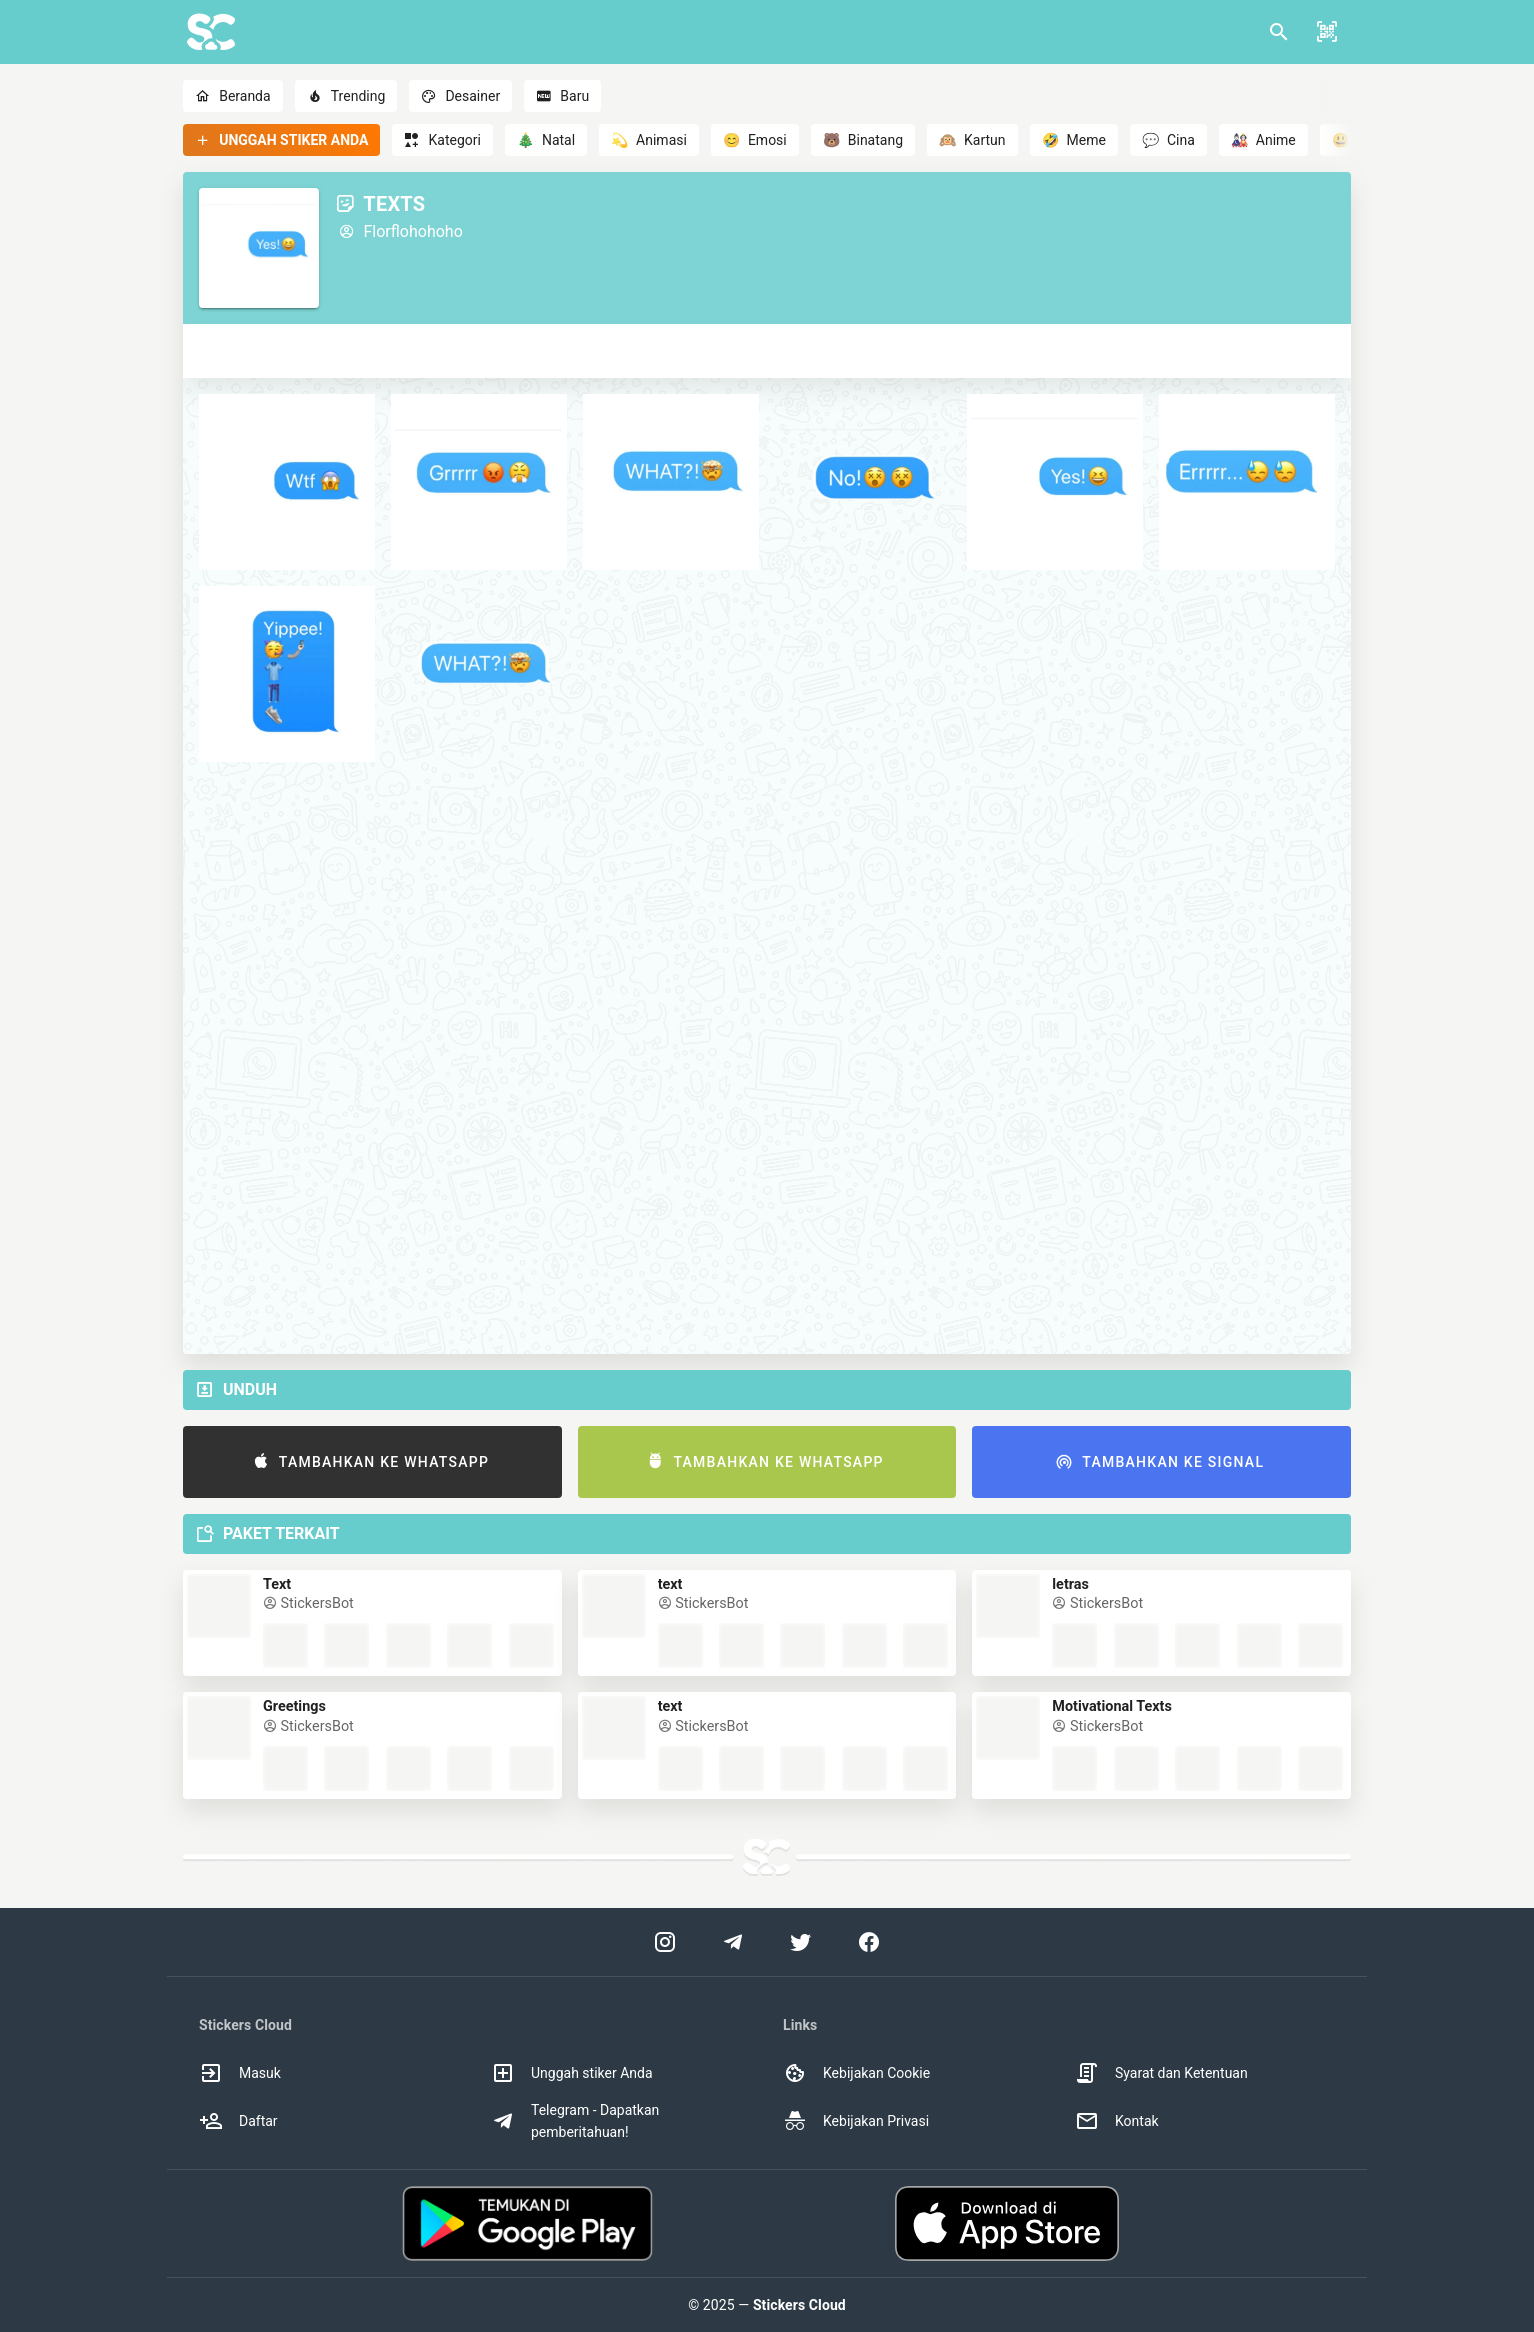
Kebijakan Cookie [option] (856, 2073)
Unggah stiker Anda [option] (572, 2073)
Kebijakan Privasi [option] (856, 2121)
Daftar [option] (238, 2121)
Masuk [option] (240, 2073)
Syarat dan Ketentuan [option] (1161, 2073)
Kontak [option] (1117, 2121)
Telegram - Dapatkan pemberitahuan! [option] (575, 2121)
